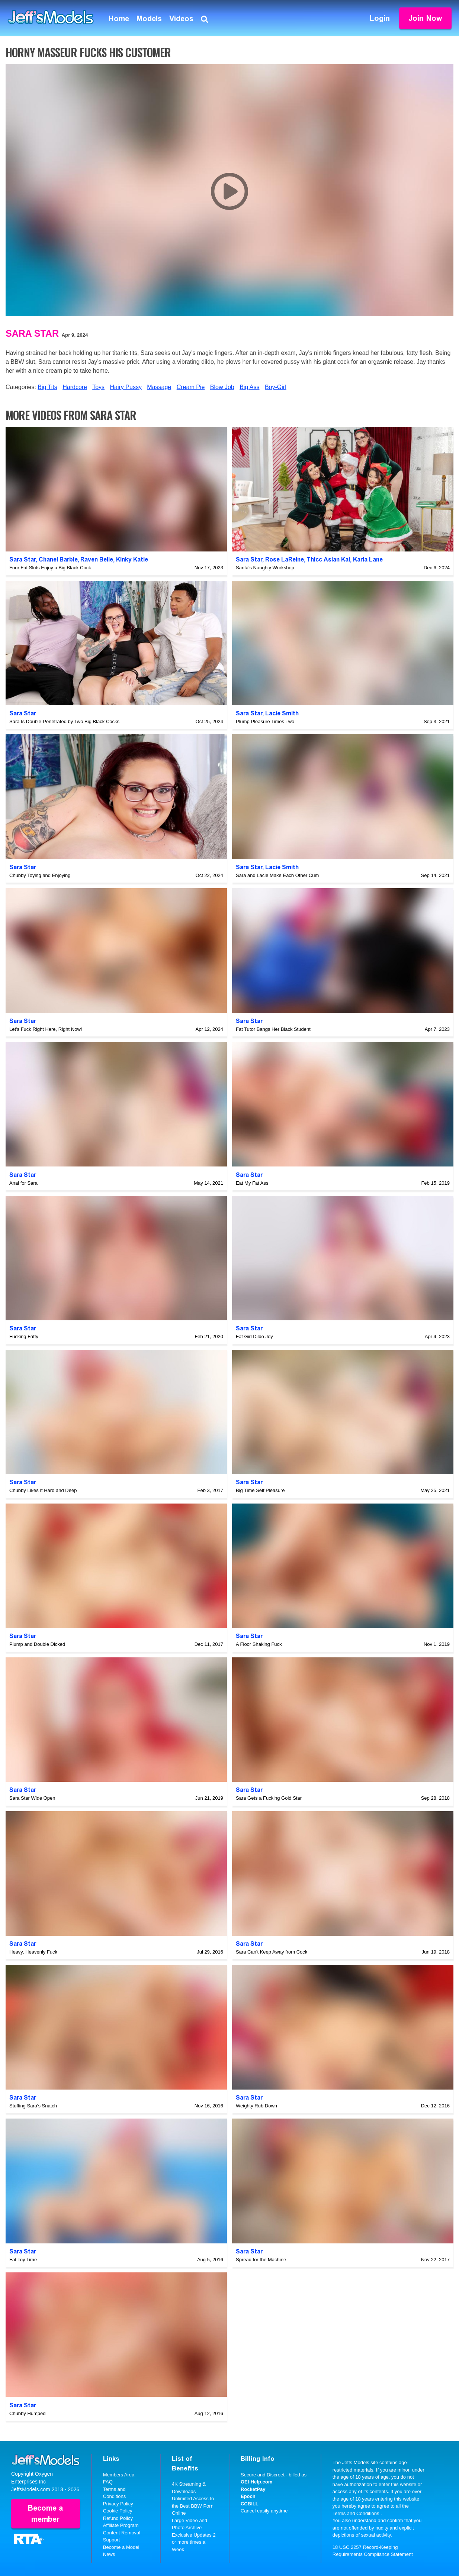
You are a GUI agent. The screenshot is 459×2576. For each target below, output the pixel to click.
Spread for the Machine (261, 2259)
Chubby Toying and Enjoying (40, 875)
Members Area (119, 2475)
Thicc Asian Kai (328, 559)
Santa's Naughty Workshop (265, 567)
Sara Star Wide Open (32, 1798)
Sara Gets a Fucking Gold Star (269, 1798)
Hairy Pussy (126, 387)
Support (111, 2540)
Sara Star (32, 333)
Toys (98, 387)
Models (149, 18)
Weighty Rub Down (256, 2106)
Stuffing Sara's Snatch (33, 2106)
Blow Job (222, 387)
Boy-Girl (275, 387)
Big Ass (249, 387)
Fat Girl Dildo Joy (254, 1336)
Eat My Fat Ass (252, 1183)
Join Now (425, 18)
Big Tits (47, 387)
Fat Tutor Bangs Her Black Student (273, 1029)
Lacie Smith (282, 713)
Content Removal (121, 2532)
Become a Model (121, 2547)
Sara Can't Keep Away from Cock (271, 1952)
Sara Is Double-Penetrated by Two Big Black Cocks (64, 721)
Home (119, 18)
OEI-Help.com (256, 2482)
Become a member (45, 2514)
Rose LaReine (284, 559)
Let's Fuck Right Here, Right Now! (45, 1029)
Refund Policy (118, 2518)
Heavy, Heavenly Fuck (33, 1952)
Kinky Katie (132, 559)
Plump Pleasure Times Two (265, 721)
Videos (181, 18)
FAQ (108, 2482)
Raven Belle (96, 559)
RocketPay (253, 2489)
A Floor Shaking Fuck (259, 1644)
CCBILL (250, 2504)
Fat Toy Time (23, 2259)
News (109, 2554)
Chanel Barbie (58, 559)
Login (380, 18)
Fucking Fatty (23, 1336)
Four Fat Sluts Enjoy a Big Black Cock (50, 567)
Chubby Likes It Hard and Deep (43, 1490)
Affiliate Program (121, 2525)
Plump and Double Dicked (37, 1644)
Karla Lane (368, 559)
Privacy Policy (118, 2504)
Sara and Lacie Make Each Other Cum (277, 875)
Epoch (248, 2496)
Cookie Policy (117, 2511)
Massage (159, 387)
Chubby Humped (27, 2413)
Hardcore (74, 387)
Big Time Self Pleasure (260, 1490)
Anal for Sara (23, 1183)
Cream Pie (191, 387)
